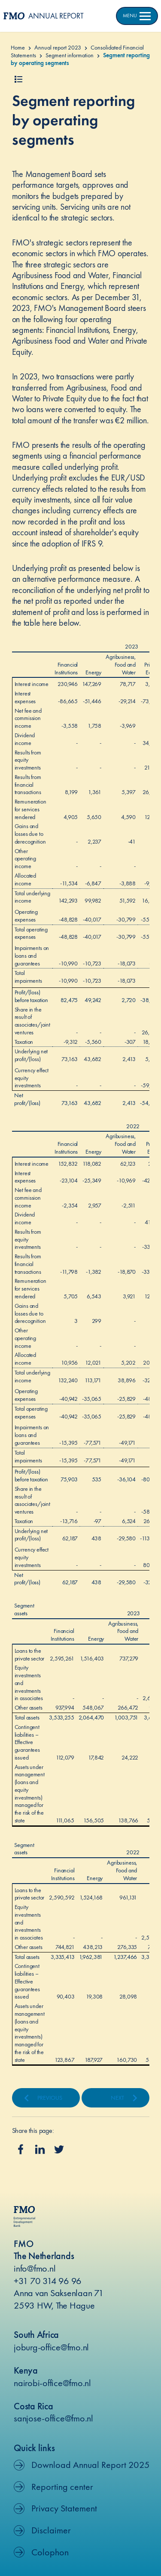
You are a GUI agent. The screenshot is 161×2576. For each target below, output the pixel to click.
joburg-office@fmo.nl (51, 2347)
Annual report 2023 (57, 47)
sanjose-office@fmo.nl (53, 2418)
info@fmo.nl (34, 2268)
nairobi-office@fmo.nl (52, 2383)
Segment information (70, 55)
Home (18, 47)
